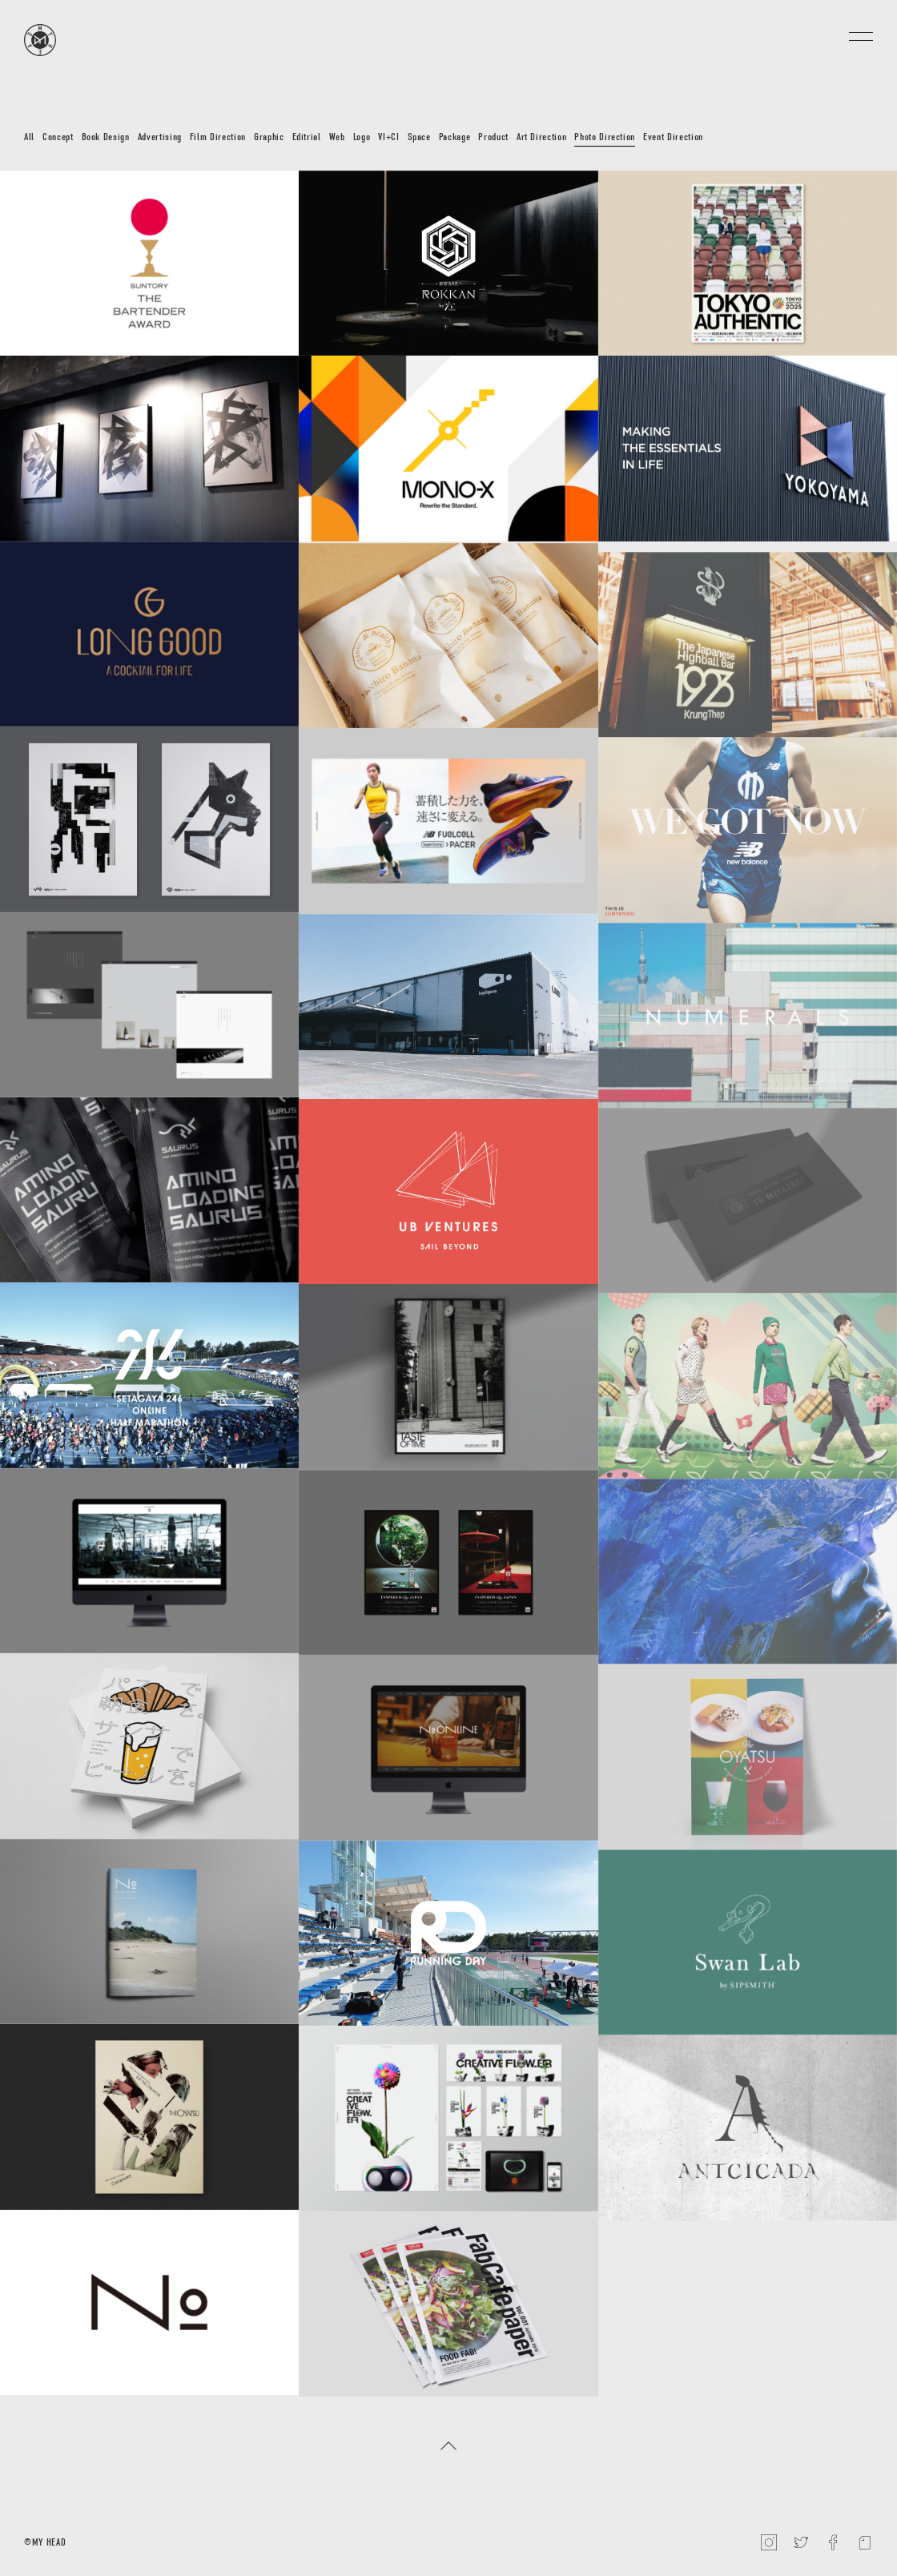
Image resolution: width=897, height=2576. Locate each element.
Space (419, 137)
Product (493, 137)
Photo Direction (604, 137)
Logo (362, 137)
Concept (58, 137)
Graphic (269, 137)
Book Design (106, 137)
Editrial (306, 137)
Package (455, 137)
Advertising (160, 137)
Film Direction (218, 137)
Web (337, 137)
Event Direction (673, 137)
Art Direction (541, 137)
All (29, 137)
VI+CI (388, 137)
